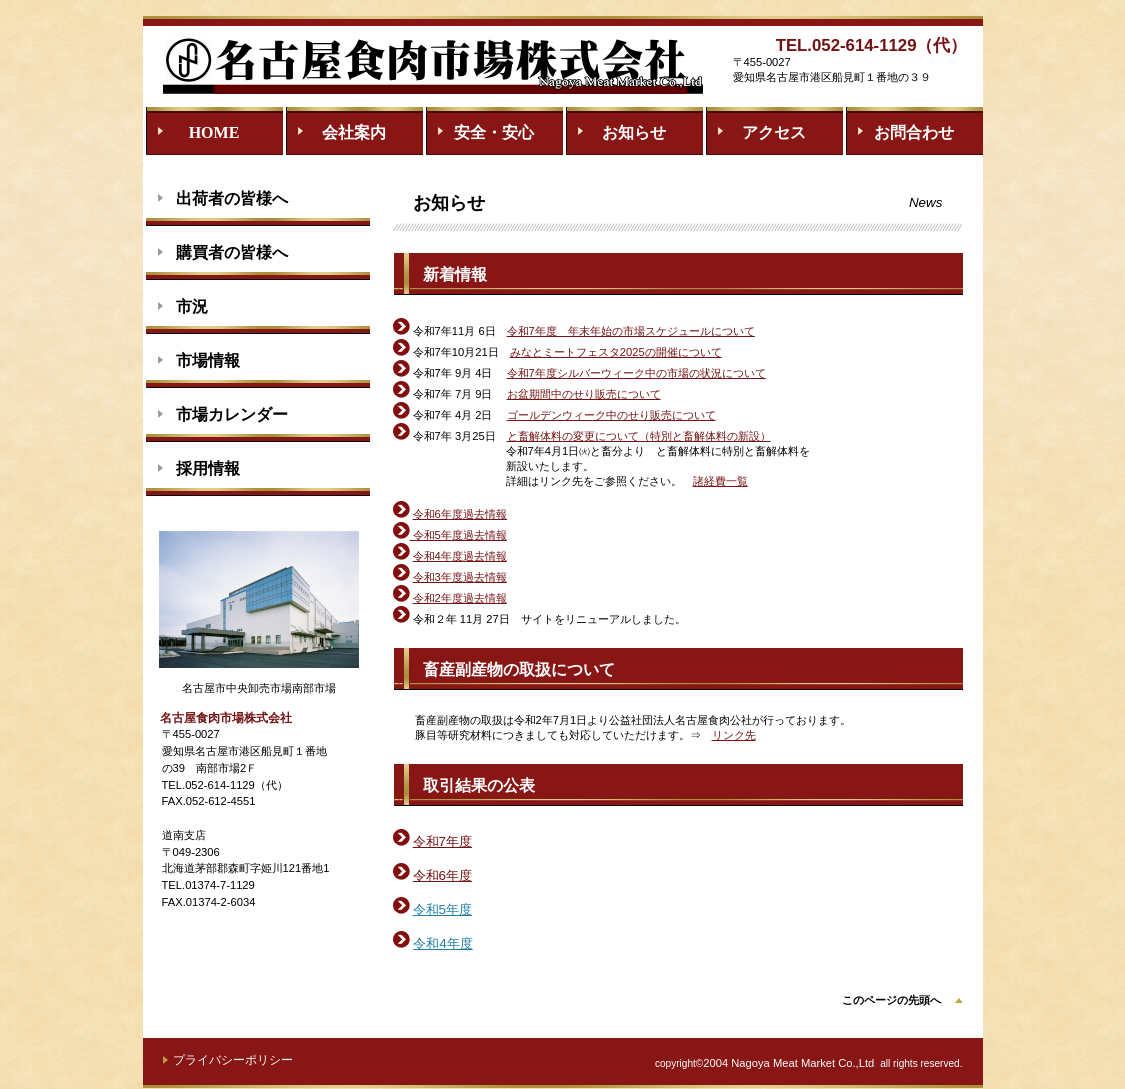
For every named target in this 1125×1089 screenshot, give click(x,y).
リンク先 (734, 735)
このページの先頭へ (891, 1000)
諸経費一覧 (720, 481)
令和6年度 (442, 875)
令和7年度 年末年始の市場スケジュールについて (631, 331)
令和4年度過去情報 (460, 556)
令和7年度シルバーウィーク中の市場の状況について (636, 373)
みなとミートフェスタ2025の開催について (616, 352)
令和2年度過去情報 (460, 598)
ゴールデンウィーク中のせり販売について (611, 415)
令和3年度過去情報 (460, 577)
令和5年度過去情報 (450, 535)
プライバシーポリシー (233, 1060)
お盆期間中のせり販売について (584, 394)
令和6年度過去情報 (460, 514)
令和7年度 (442, 841)
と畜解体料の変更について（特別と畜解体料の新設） (639, 436)
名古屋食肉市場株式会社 (433, 64)
